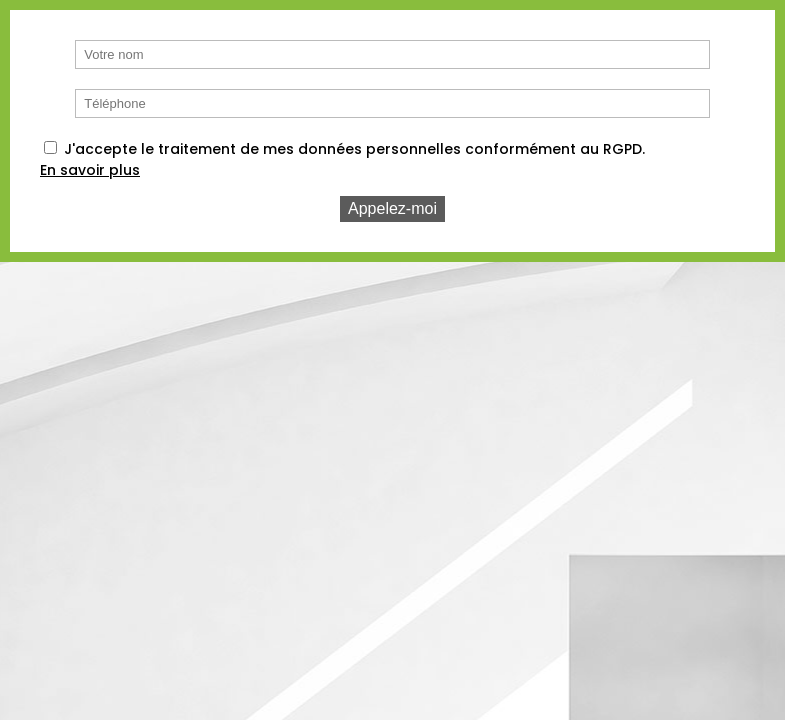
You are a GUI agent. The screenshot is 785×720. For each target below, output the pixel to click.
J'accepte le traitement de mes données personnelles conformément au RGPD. (354, 149)
